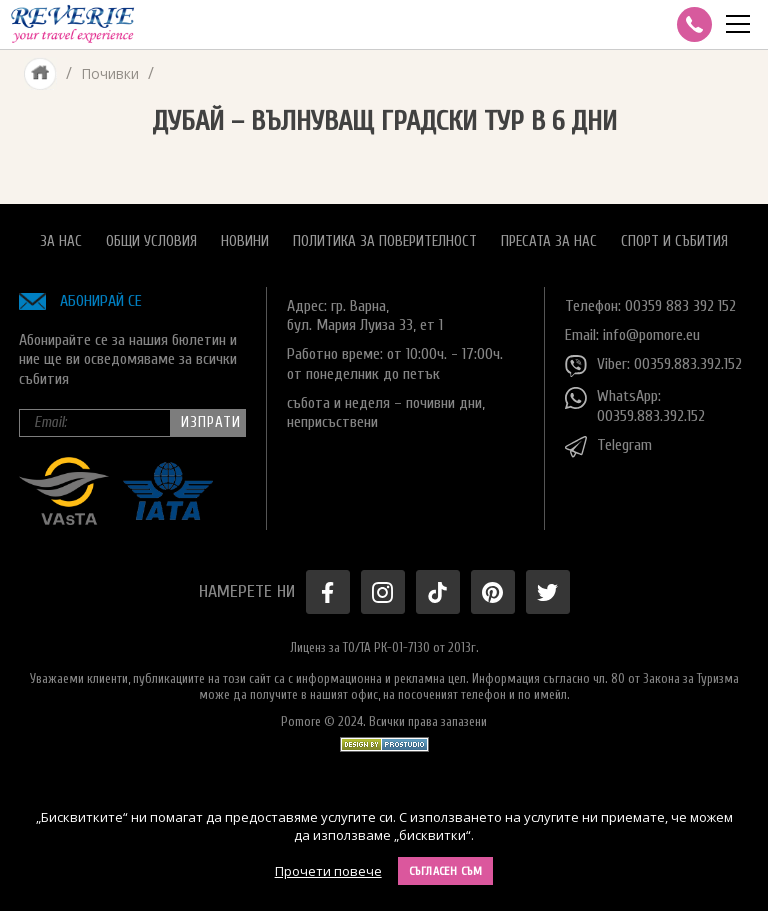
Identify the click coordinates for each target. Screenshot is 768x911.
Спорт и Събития (674, 241)
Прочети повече (328, 871)
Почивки (110, 73)
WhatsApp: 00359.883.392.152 (635, 405)
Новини (245, 241)
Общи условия (151, 241)
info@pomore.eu (651, 335)
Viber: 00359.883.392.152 (653, 366)
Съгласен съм (446, 871)
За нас (61, 241)
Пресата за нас (549, 241)
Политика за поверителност (385, 241)
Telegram (608, 447)
